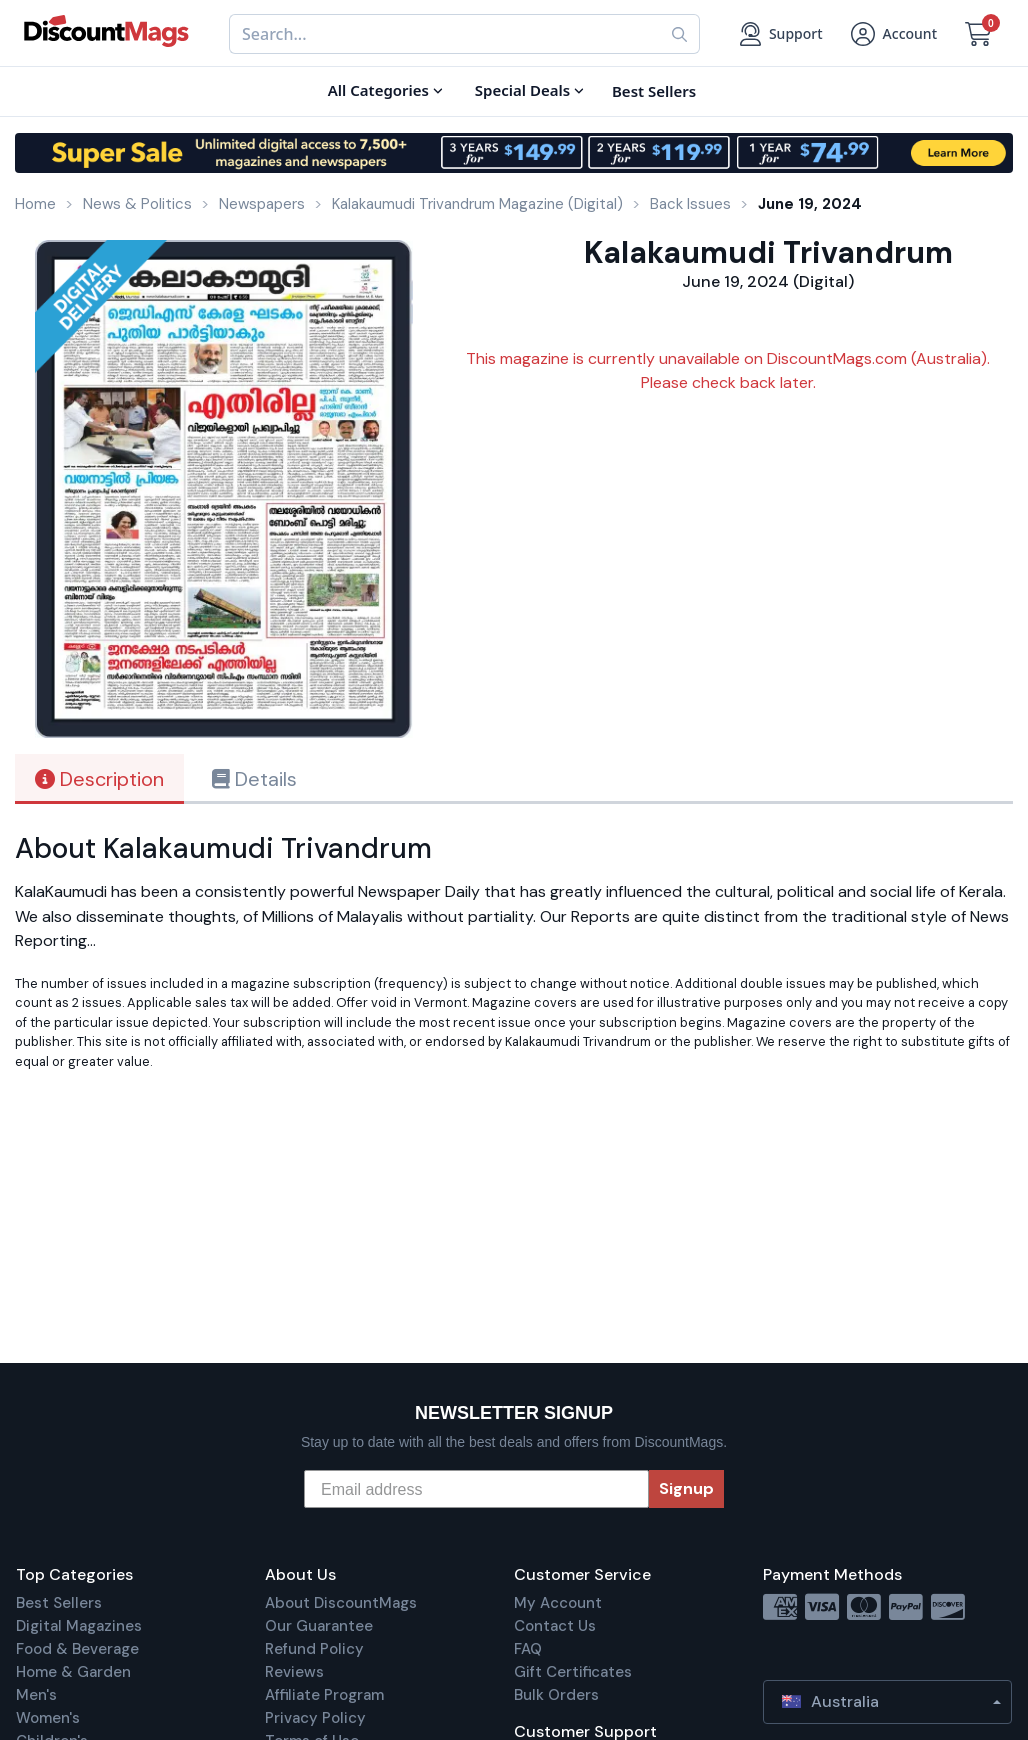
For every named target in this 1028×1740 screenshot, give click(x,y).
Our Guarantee (319, 1626)
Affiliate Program (324, 1695)
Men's (36, 1695)
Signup (686, 1488)
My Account (558, 1603)
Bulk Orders (556, 1695)
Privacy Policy (315, 1718)
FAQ (528, 1649)
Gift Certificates (573, 1672)
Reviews (294, 1672)
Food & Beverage (77, 1649)
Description (99, 779)
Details (254, 779)
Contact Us (555, 1626)
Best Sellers (59, 1603)
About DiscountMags (341, 1603)
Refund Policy (314, 1649)
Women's (48, 1718)
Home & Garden (73, 1672)
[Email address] (476, 1489)
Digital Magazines (79, 1626)
